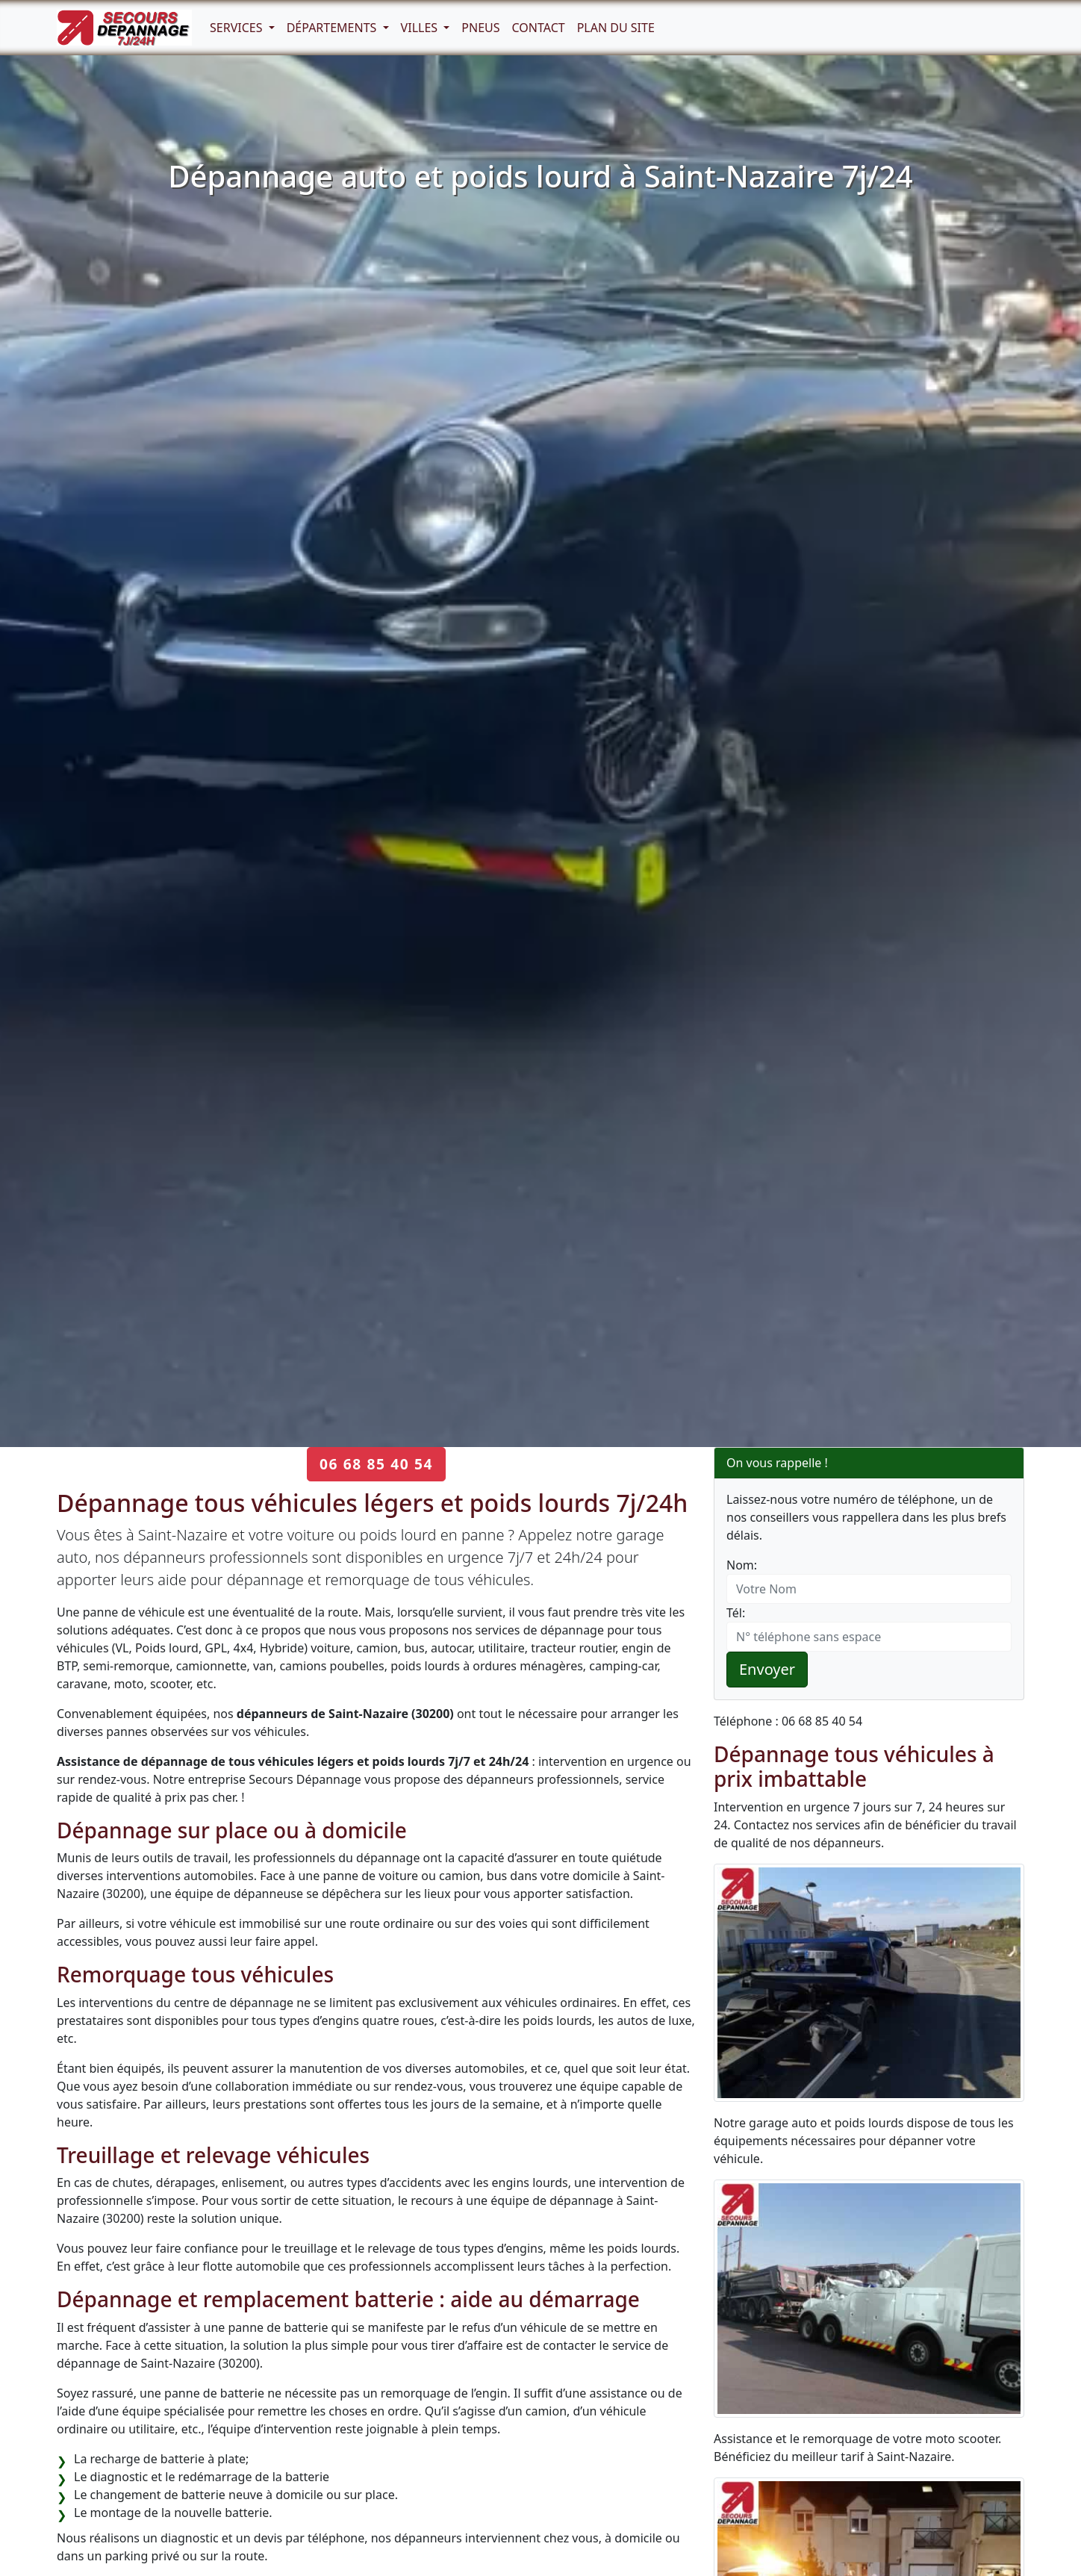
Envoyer (767, 1669)
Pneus (480, 27)
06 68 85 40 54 (376, 1464)
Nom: (741, 1565)
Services (238, 27)
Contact (538, 27)
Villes (421, 27)
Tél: (735, 1613)
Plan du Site (616, 27)
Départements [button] (333, 27)
